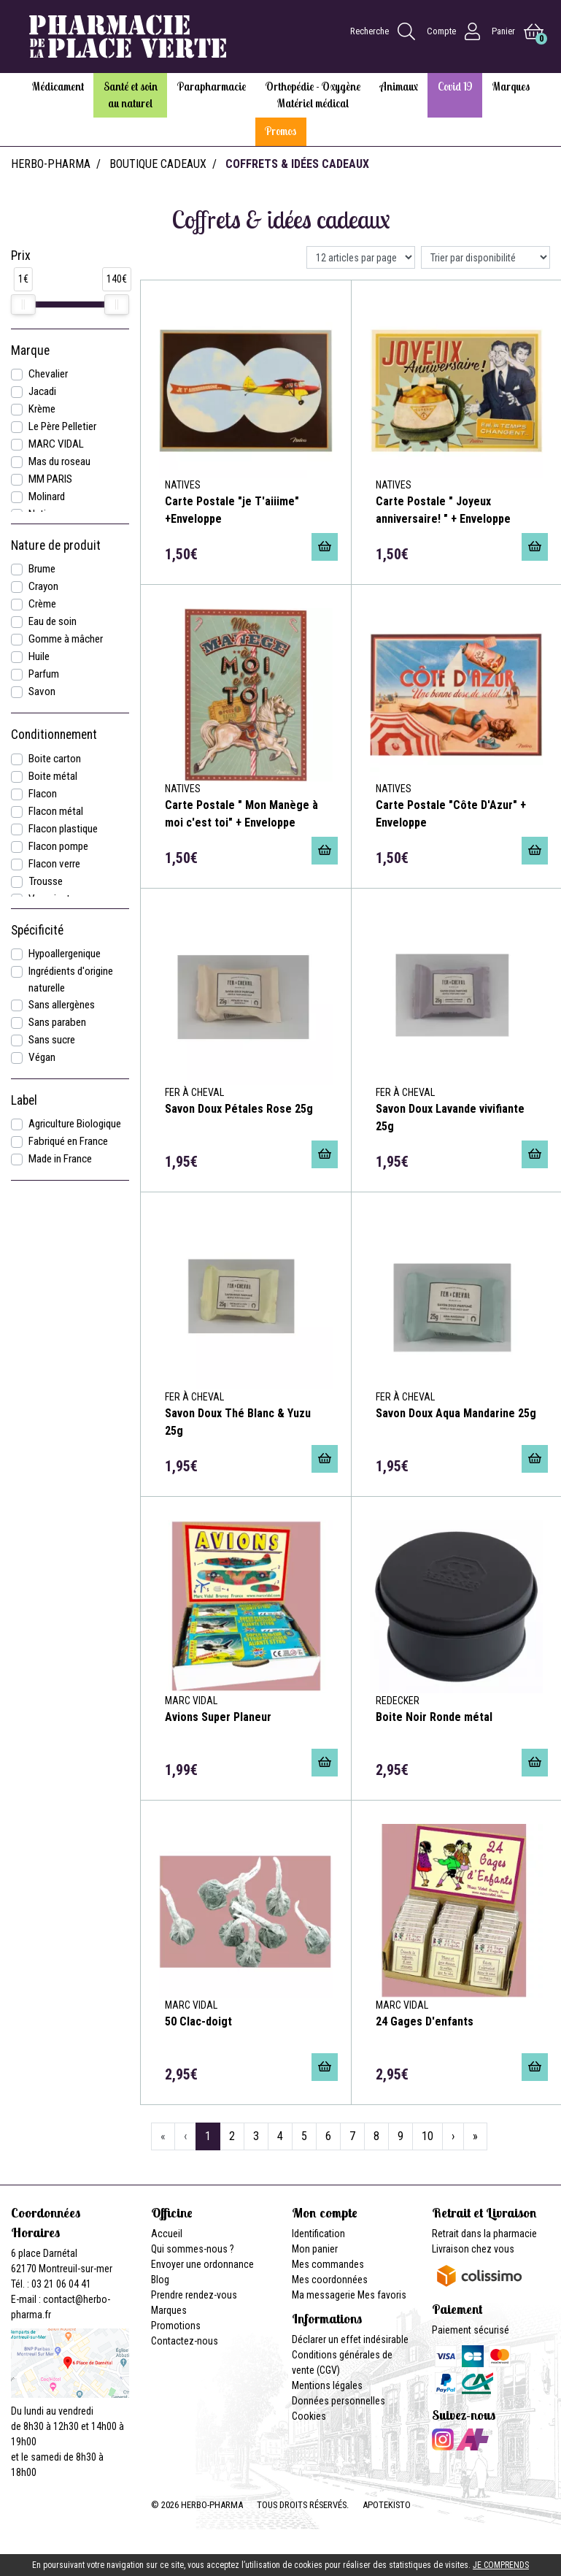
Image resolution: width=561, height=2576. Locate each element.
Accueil (166, 2233)
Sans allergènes (61, 1004)
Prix (21, 255)
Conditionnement (54, 734)
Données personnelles (338, 2401)
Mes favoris (381, 2295)
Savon (41, 691)
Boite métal (52, 776)
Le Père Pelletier (62, 426)
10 (427, 2136)
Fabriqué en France (68, 1141)
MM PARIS (50, 479)
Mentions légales (327, 2385)
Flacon (42, 793)
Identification (318, 2233)
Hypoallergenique (64, 953)
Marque (30, 350)
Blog (160, 2279)
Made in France (60, 1158)
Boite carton (54, 758)
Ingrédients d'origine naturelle (70, 979)
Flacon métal (55, 811)
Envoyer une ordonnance (202, 2264)
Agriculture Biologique (74, 1123)
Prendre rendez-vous (194, 2295)
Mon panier (315, 2249)
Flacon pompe (58, 846)
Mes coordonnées (330, 2279)
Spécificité (37, 930)
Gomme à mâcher (65, 638)
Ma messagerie (323, 2295)
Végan (41, 1057)
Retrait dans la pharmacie (484, 2233)
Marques (169, 2310)
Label (24, 1100)
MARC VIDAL (56, 444)
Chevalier (48, 373)
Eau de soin (52, 621)
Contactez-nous (184, 2341)
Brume (41, 568)
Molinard (46, 496)
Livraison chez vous (473, 2249)
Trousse (45, 881)
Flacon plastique (63, 828)
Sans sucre (51, 1039)
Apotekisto (387, 2504)
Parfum (43, 674)
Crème (42, 603)
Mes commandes (328, 2264)
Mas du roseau (59, 461)
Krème (41, 408)
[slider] (23, 304)
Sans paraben (57, 1022)
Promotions (176, 2325)
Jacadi (42, 391)
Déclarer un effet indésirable (350, 2339)
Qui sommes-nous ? (192, 2249)
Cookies (309, 2416)
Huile (39, 656)
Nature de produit (56, 545)
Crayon (43, 586)
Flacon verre (54, 863)
